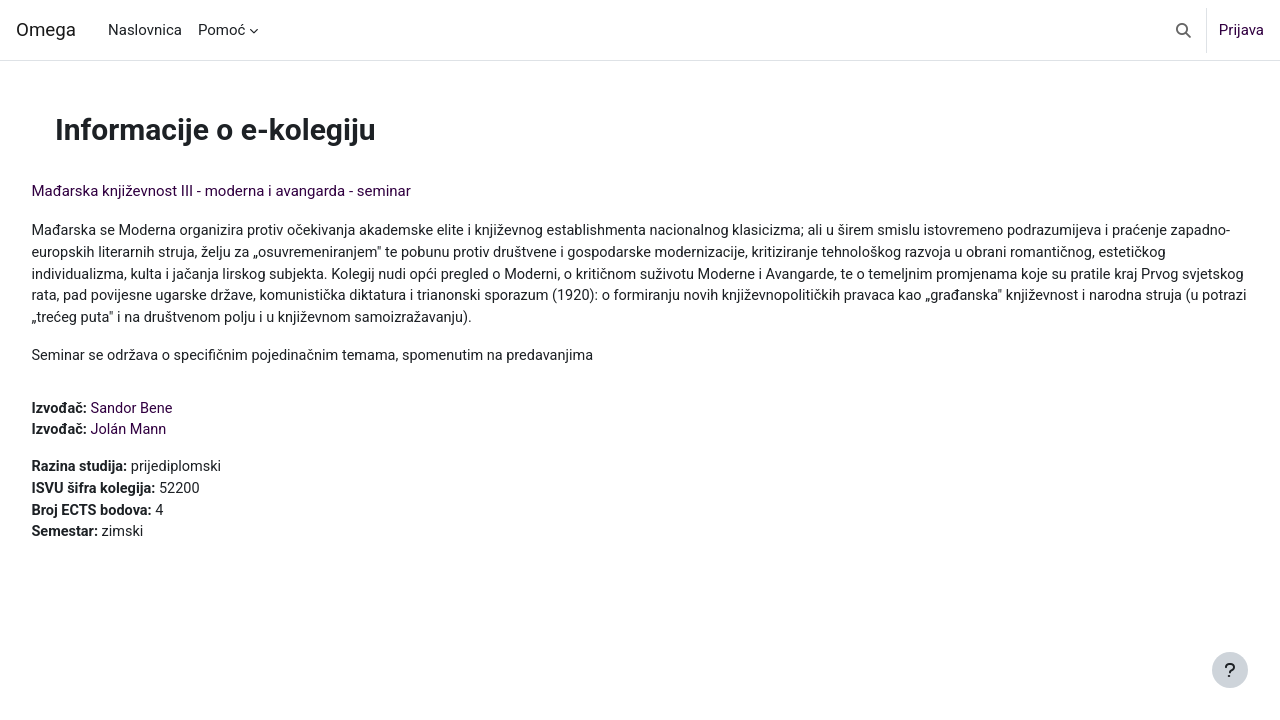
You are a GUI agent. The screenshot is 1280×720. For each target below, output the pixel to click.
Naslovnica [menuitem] (145, 30)
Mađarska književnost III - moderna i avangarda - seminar (265, 191)
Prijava (1241, 30)
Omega (46, 30)
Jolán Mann (176, 436)
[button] (1183, 30)
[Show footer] (1230, 670)
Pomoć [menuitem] (221, 30)
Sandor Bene (179, 413)
